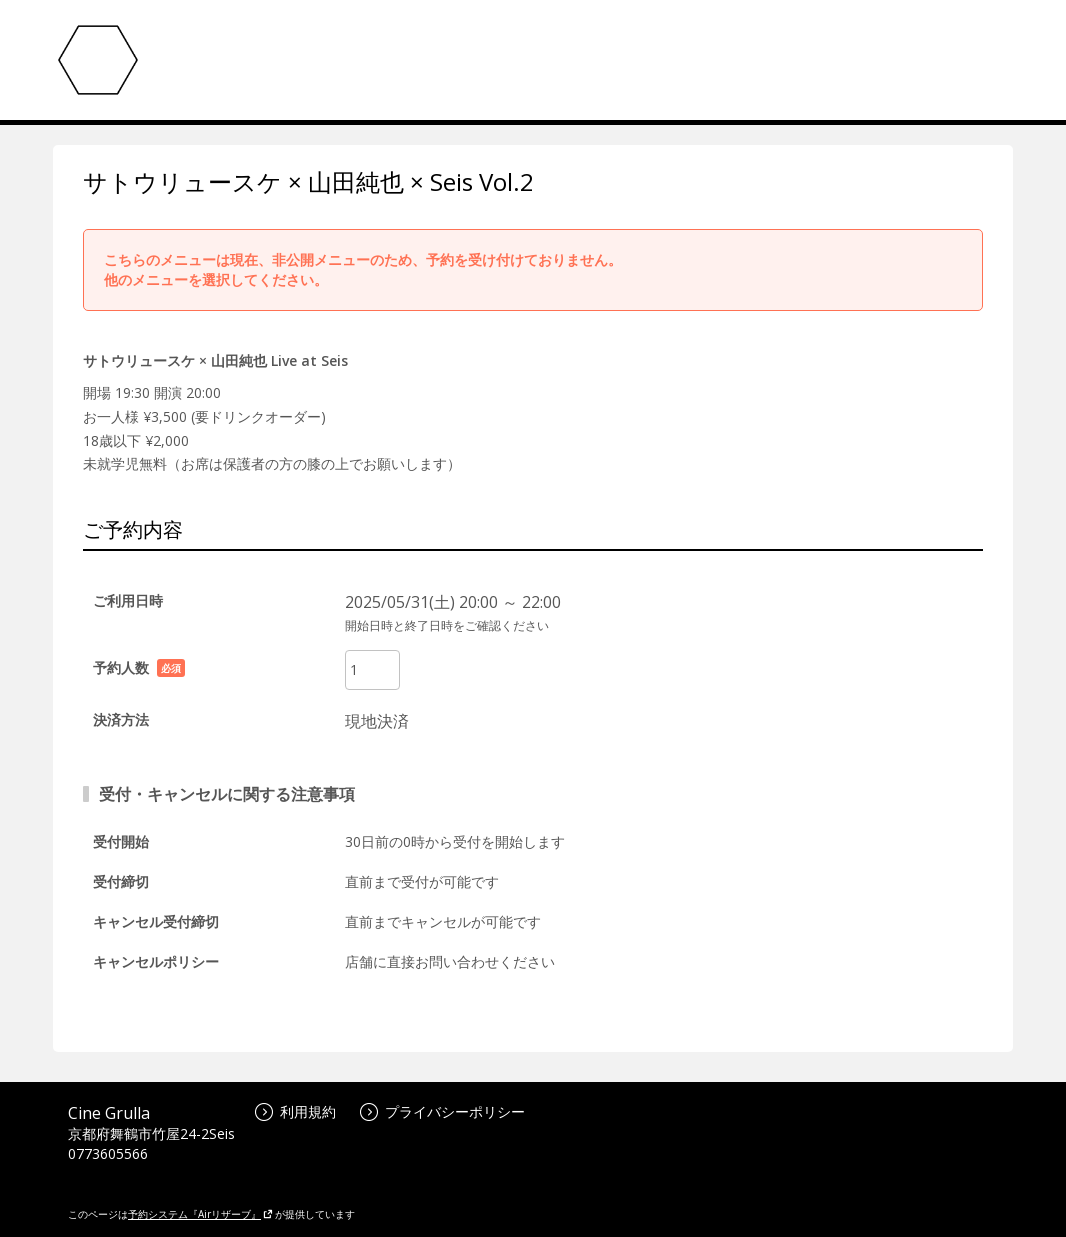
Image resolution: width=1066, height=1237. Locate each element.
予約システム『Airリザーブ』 (200, 1214)
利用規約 (295, 1111)
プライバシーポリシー (442, 1111)
